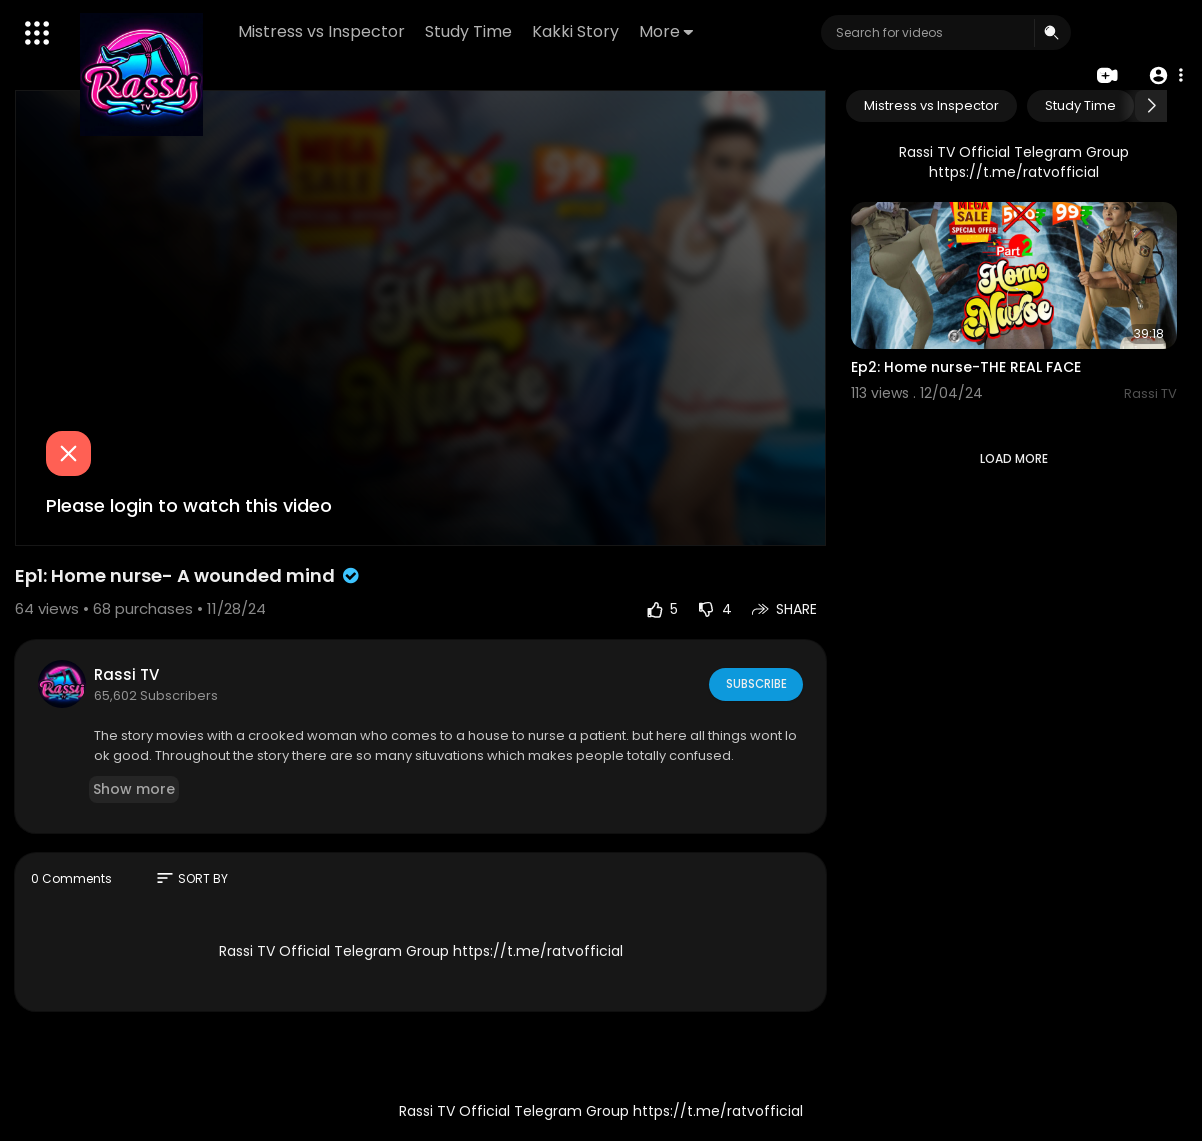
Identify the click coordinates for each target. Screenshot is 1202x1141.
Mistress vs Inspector (322, 31)
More (667, 31)
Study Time (469, 31)
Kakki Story (576, 31)
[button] (1164, 74)
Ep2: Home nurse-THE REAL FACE (966, 367)
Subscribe (754, 683)
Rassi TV (126, 674)
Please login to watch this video (189, 505)
